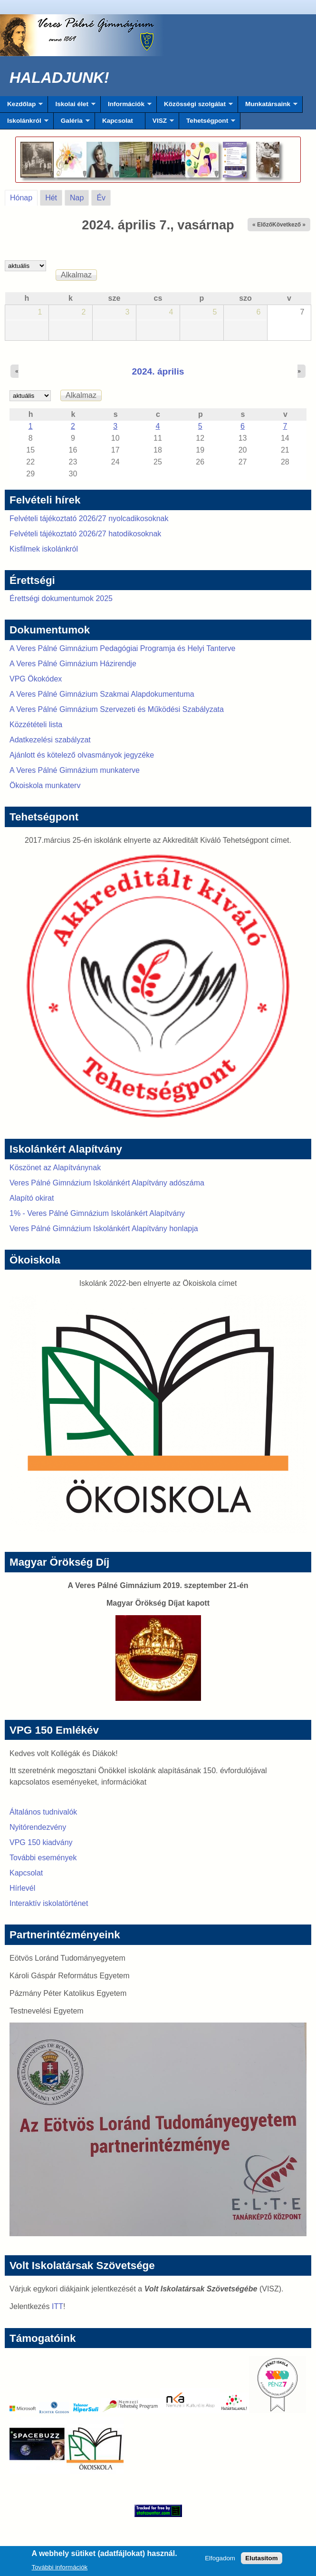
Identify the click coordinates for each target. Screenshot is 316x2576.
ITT (57, 2306)
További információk (60, 2570)
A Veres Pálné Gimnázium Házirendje (73, 664)
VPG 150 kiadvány (41, 1842)
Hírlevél (22, 1888)
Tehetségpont (207, 123)
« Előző (262, 224)
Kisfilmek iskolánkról (44, 549)
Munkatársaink (267, 106)
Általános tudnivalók (43, 1812)
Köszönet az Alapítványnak (55, 1168)
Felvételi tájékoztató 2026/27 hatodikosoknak (85, 534)
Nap (77, 198)
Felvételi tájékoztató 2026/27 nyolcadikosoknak (89, 518)
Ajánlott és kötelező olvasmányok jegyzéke (82, 755)
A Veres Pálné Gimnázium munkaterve (75, 770)
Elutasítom (261, 2561)
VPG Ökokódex (36, 679)
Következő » (289, 224)
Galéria (72, 123)
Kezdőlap (21, 106)
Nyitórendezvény (38, 1827)
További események (43, 1858)
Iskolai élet (71, 106)
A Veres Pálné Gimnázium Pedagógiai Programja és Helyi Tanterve (123, 648)
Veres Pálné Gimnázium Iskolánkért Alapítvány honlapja (104, 1228)
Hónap (24, 196)
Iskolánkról (24, 123)
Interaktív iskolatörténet (49, 1903)
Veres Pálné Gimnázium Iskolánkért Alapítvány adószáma (107, 1183)
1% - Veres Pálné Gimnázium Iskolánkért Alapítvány (97, 1213)
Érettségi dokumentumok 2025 (61, 598)
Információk (126, 106)
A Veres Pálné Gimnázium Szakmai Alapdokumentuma (102, 694)
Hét (51, 198)
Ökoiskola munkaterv (45, 785)
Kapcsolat (117, 120)
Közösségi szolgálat (195, 106)
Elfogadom (220, 2561)
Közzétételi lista (36, 724)
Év (100, 198)
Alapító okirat (32, 1198)
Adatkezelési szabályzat (50, 740)
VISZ (159, 123)
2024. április (158, 371)
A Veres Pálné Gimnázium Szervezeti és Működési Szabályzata (117, 709)
